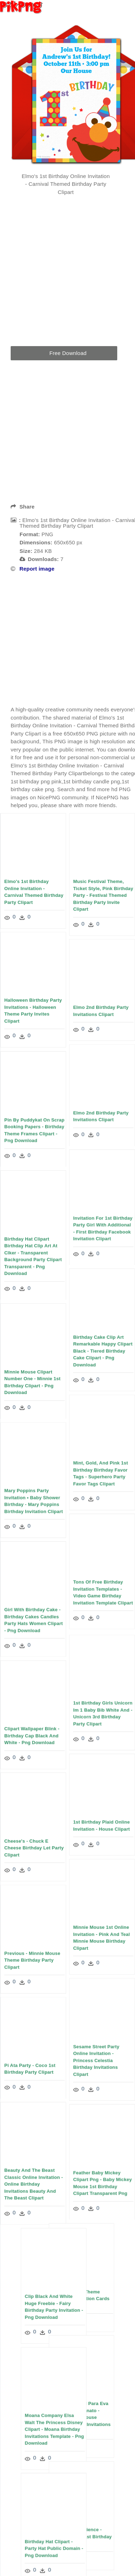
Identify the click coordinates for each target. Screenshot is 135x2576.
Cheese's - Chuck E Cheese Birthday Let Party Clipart (34, 1848)
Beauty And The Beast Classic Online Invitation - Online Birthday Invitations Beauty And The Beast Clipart (33, 2184)
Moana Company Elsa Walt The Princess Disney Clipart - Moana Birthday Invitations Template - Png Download (50, 2430)
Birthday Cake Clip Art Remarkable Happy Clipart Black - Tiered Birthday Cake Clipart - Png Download (103, 1350)
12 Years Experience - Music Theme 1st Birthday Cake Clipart (85, 2537)
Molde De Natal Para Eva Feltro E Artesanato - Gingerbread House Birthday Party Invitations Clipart (85, 2417)
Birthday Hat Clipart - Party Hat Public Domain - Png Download (50, 2549)
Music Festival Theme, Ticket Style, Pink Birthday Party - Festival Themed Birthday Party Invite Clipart (103, 895)
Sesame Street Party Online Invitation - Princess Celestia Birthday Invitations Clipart (96, 2060)
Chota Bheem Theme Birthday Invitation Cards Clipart (84, 2298)
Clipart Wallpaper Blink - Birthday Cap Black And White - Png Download (31, 1735)
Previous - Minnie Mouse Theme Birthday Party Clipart (32, 1960)
